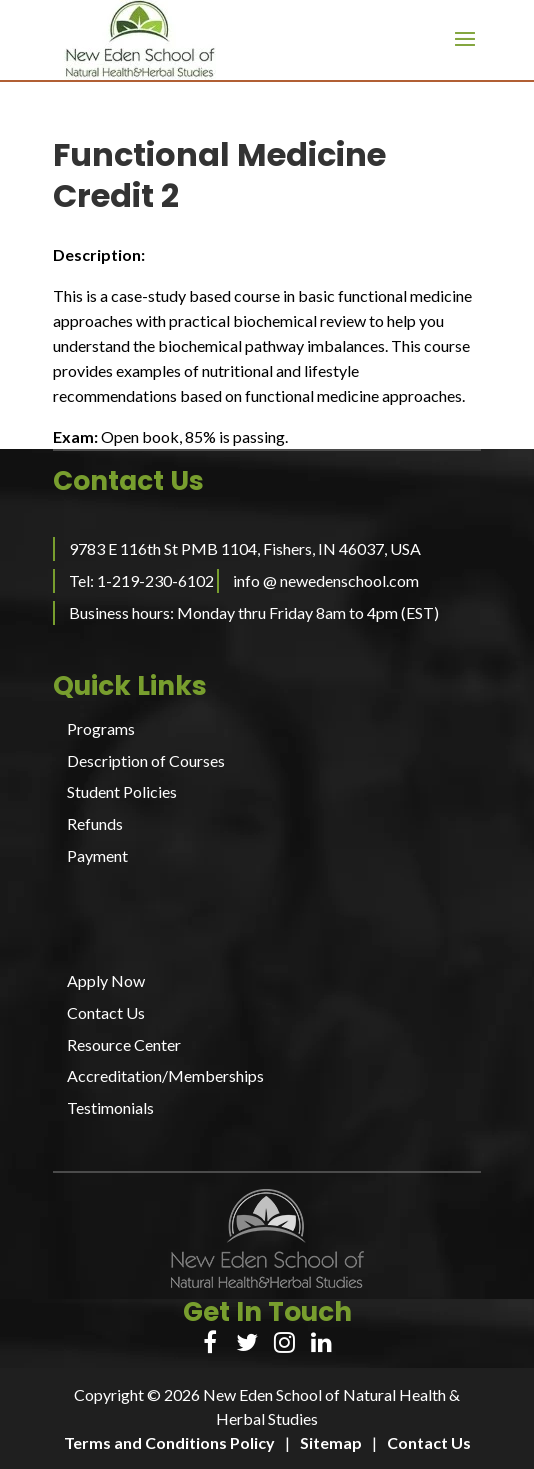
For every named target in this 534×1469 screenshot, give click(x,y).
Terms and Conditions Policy (169, 1442)
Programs (101, 728)
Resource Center (124, 1044)
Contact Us (106, 1012)
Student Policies (122, 791)
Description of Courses (146, 760)
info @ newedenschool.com (326, 580)
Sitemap (331, 1442)
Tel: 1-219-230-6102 (141, 580)
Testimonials (110, 1107)
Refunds (95, 823)
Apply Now (106, 980)
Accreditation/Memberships (165, 1075)
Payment (97, 855)
